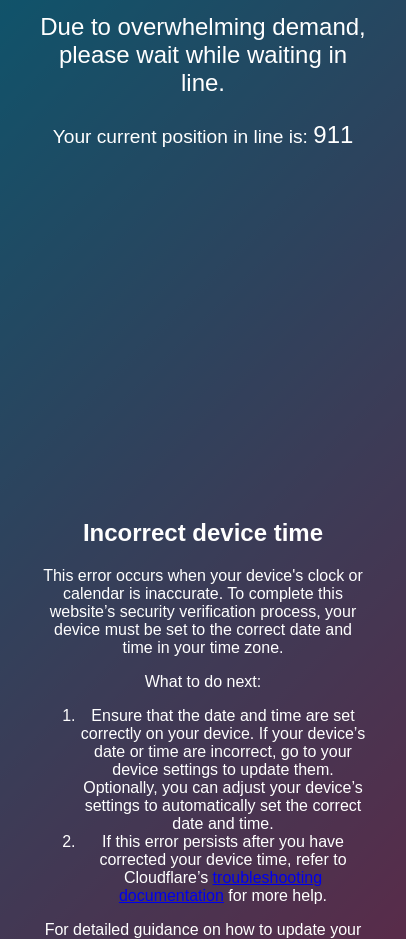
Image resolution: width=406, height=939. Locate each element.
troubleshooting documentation (220, 886)
